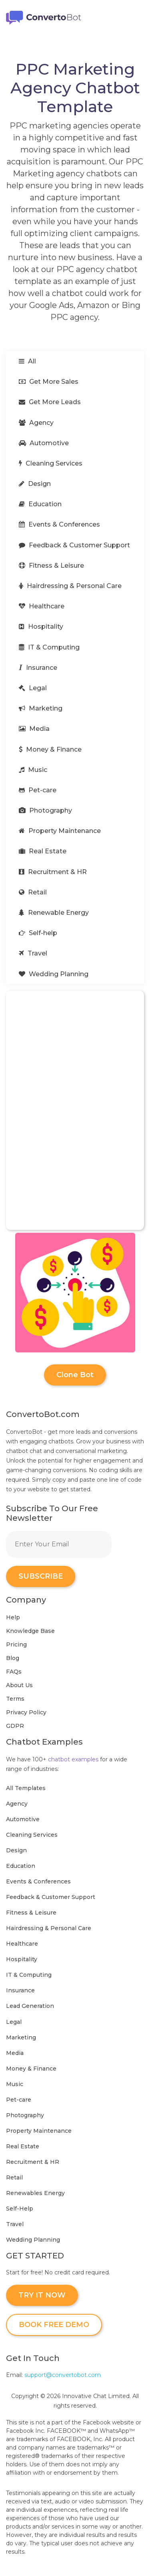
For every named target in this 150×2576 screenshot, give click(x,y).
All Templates (26, 1788)
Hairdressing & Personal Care (70, 586)
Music (33, 770)
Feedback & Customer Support (74, 545)
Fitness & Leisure (51, 565)
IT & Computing (49, 647)
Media (34, 728)
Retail (33, 892)
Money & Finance (50, 749)
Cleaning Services (50, 463)
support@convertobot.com (62, 2375)
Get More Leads (50, 402)
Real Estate (42, 851)
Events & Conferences (59, 524)
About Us (19, 1685)
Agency (36, 422)
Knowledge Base (30, 1630)
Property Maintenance (60, 831)
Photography (45, 810)
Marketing (40, 708)
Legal (33, 688)
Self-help (38, 933)
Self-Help (19, 2208)
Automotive (44, 443)
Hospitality (41, 626)
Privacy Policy (26, 1712)
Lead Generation (30, 2005)
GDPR (15, 1725)
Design (35, 484)
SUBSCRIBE (40, 1576)
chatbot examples (73, 1759)
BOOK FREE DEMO (54, 2324)
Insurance (38, 667)
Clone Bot (75, 1374)
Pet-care (37, 790)
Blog (12, 1658)
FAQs (14, 1671)
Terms (15, 1698)
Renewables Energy (35, 2193)
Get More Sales (48, 381)
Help (13, 1617)
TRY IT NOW (42, 2295)
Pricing (16, 1644)
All (27, 361)
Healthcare (41, 606)
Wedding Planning (53, 974)
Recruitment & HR (53, 872)
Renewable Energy (54, 912)
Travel (33, 953)
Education (40, 504)
